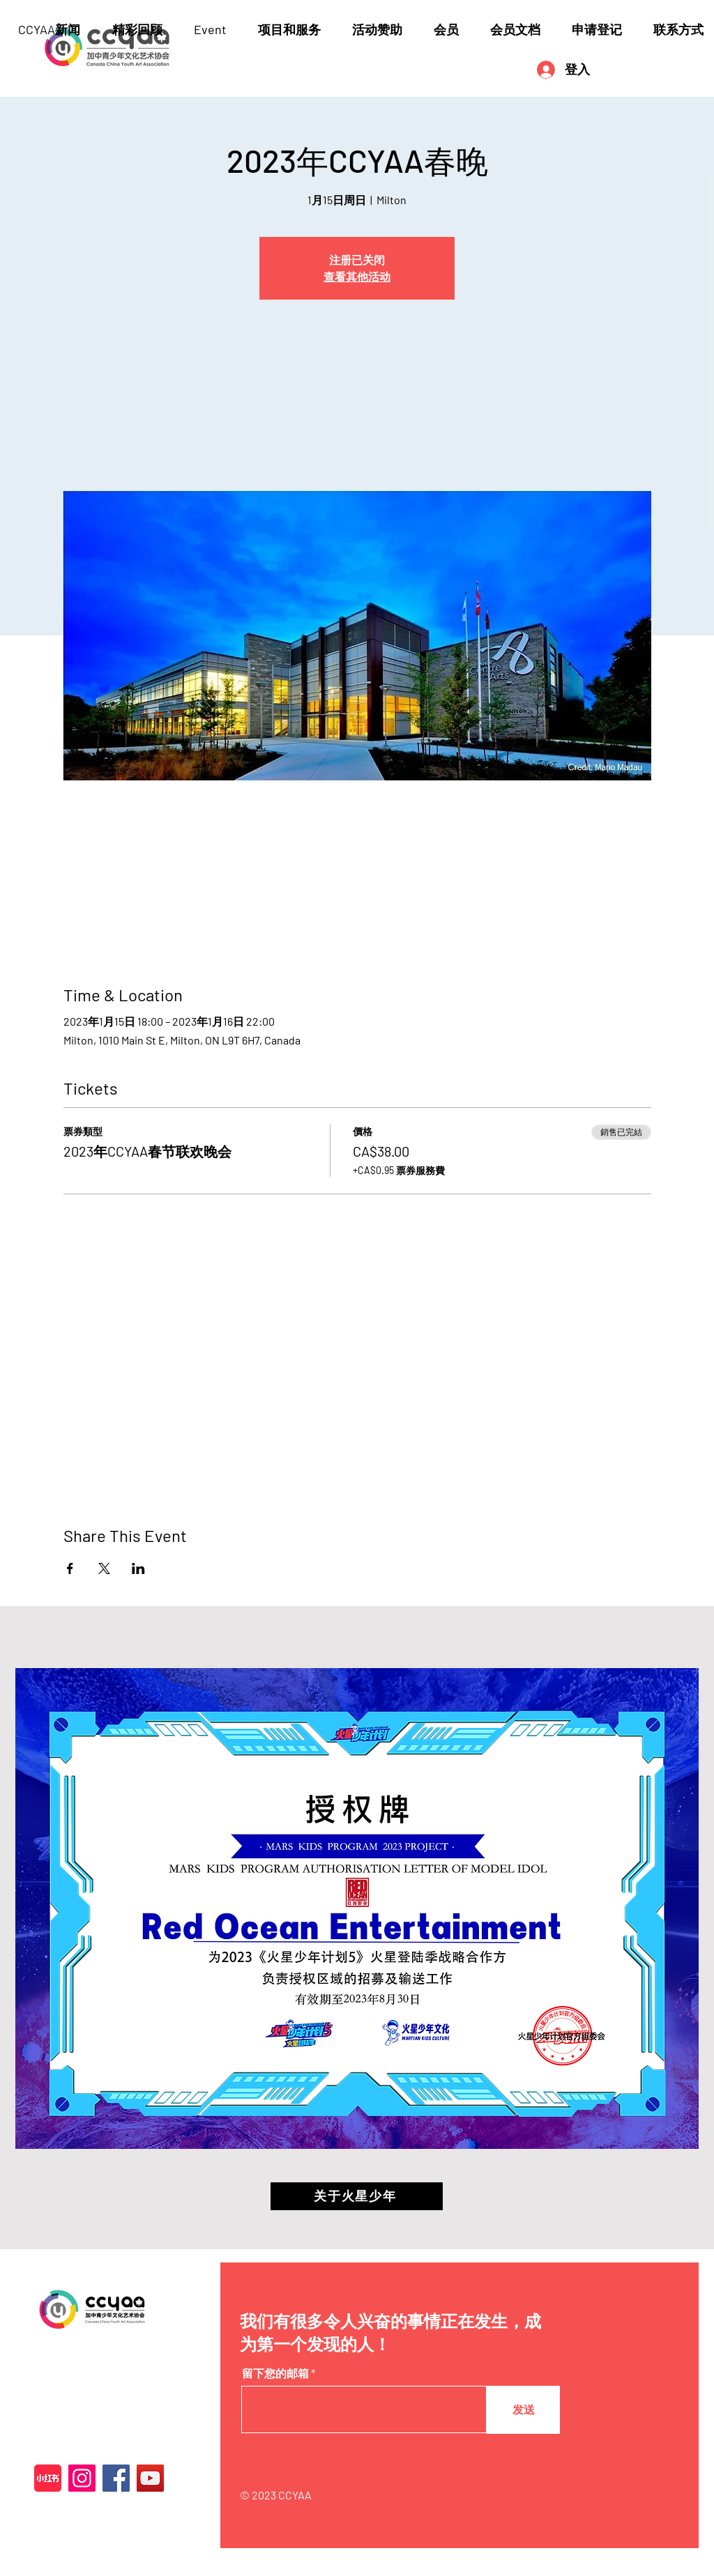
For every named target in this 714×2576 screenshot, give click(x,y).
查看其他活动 (357, 276)
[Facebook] (116, 2478)
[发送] (523, 2410)
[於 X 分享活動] (104, 1568)
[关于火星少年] (357, 2196)
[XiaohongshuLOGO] (47, 2478)
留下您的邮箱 (275, 2373)
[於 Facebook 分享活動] (70, 1568)
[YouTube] (150, 2478)
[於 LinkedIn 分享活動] (138, 1568)
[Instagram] (82, 2478)
